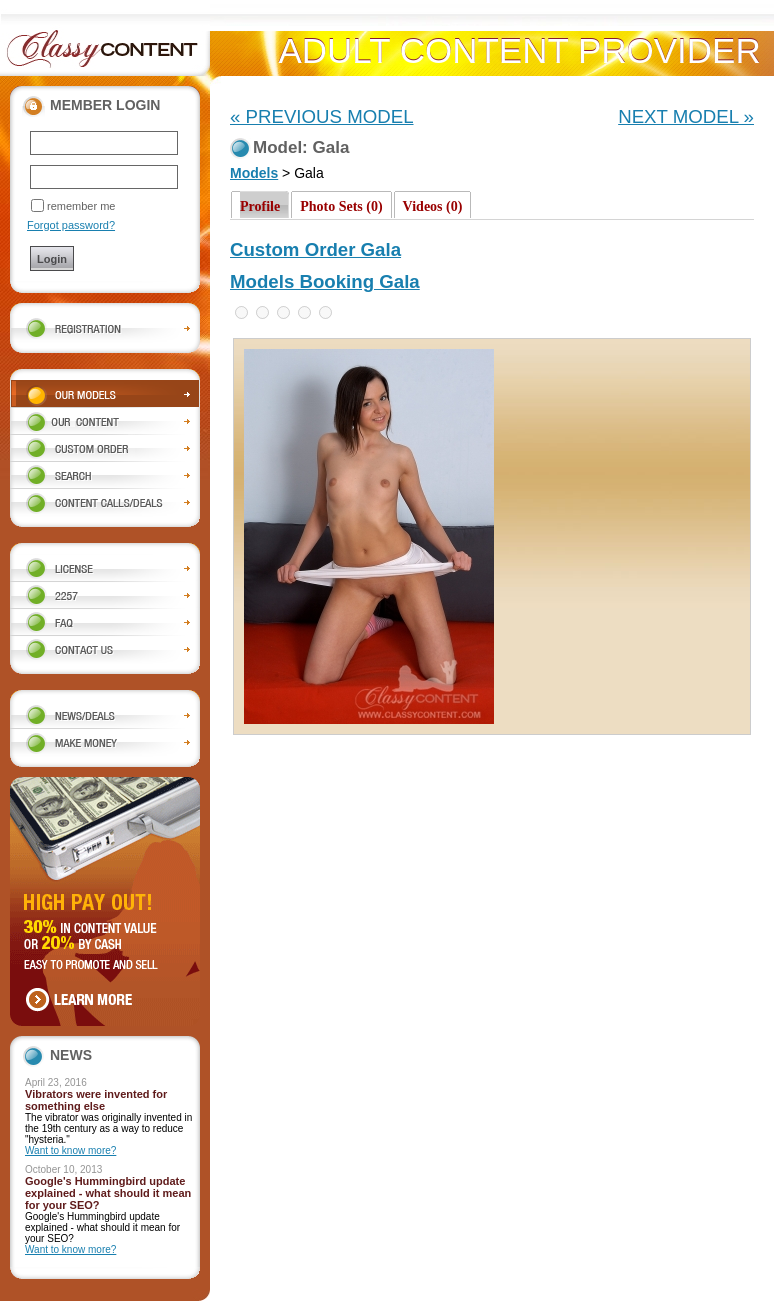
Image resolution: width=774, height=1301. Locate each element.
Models (254, 173)
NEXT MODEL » (686, 116)
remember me (81, 206)
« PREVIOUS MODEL (322, 116)
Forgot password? (71, 225)
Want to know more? (70, 1150)
